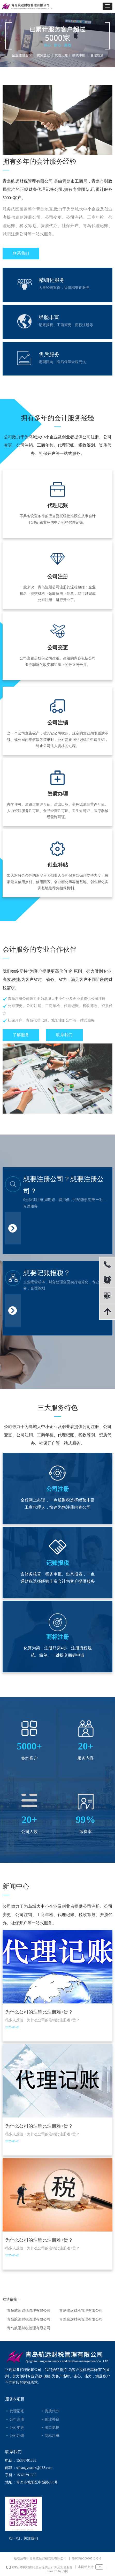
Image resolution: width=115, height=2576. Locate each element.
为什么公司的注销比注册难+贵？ (39, 2012)
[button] (107, 6)
